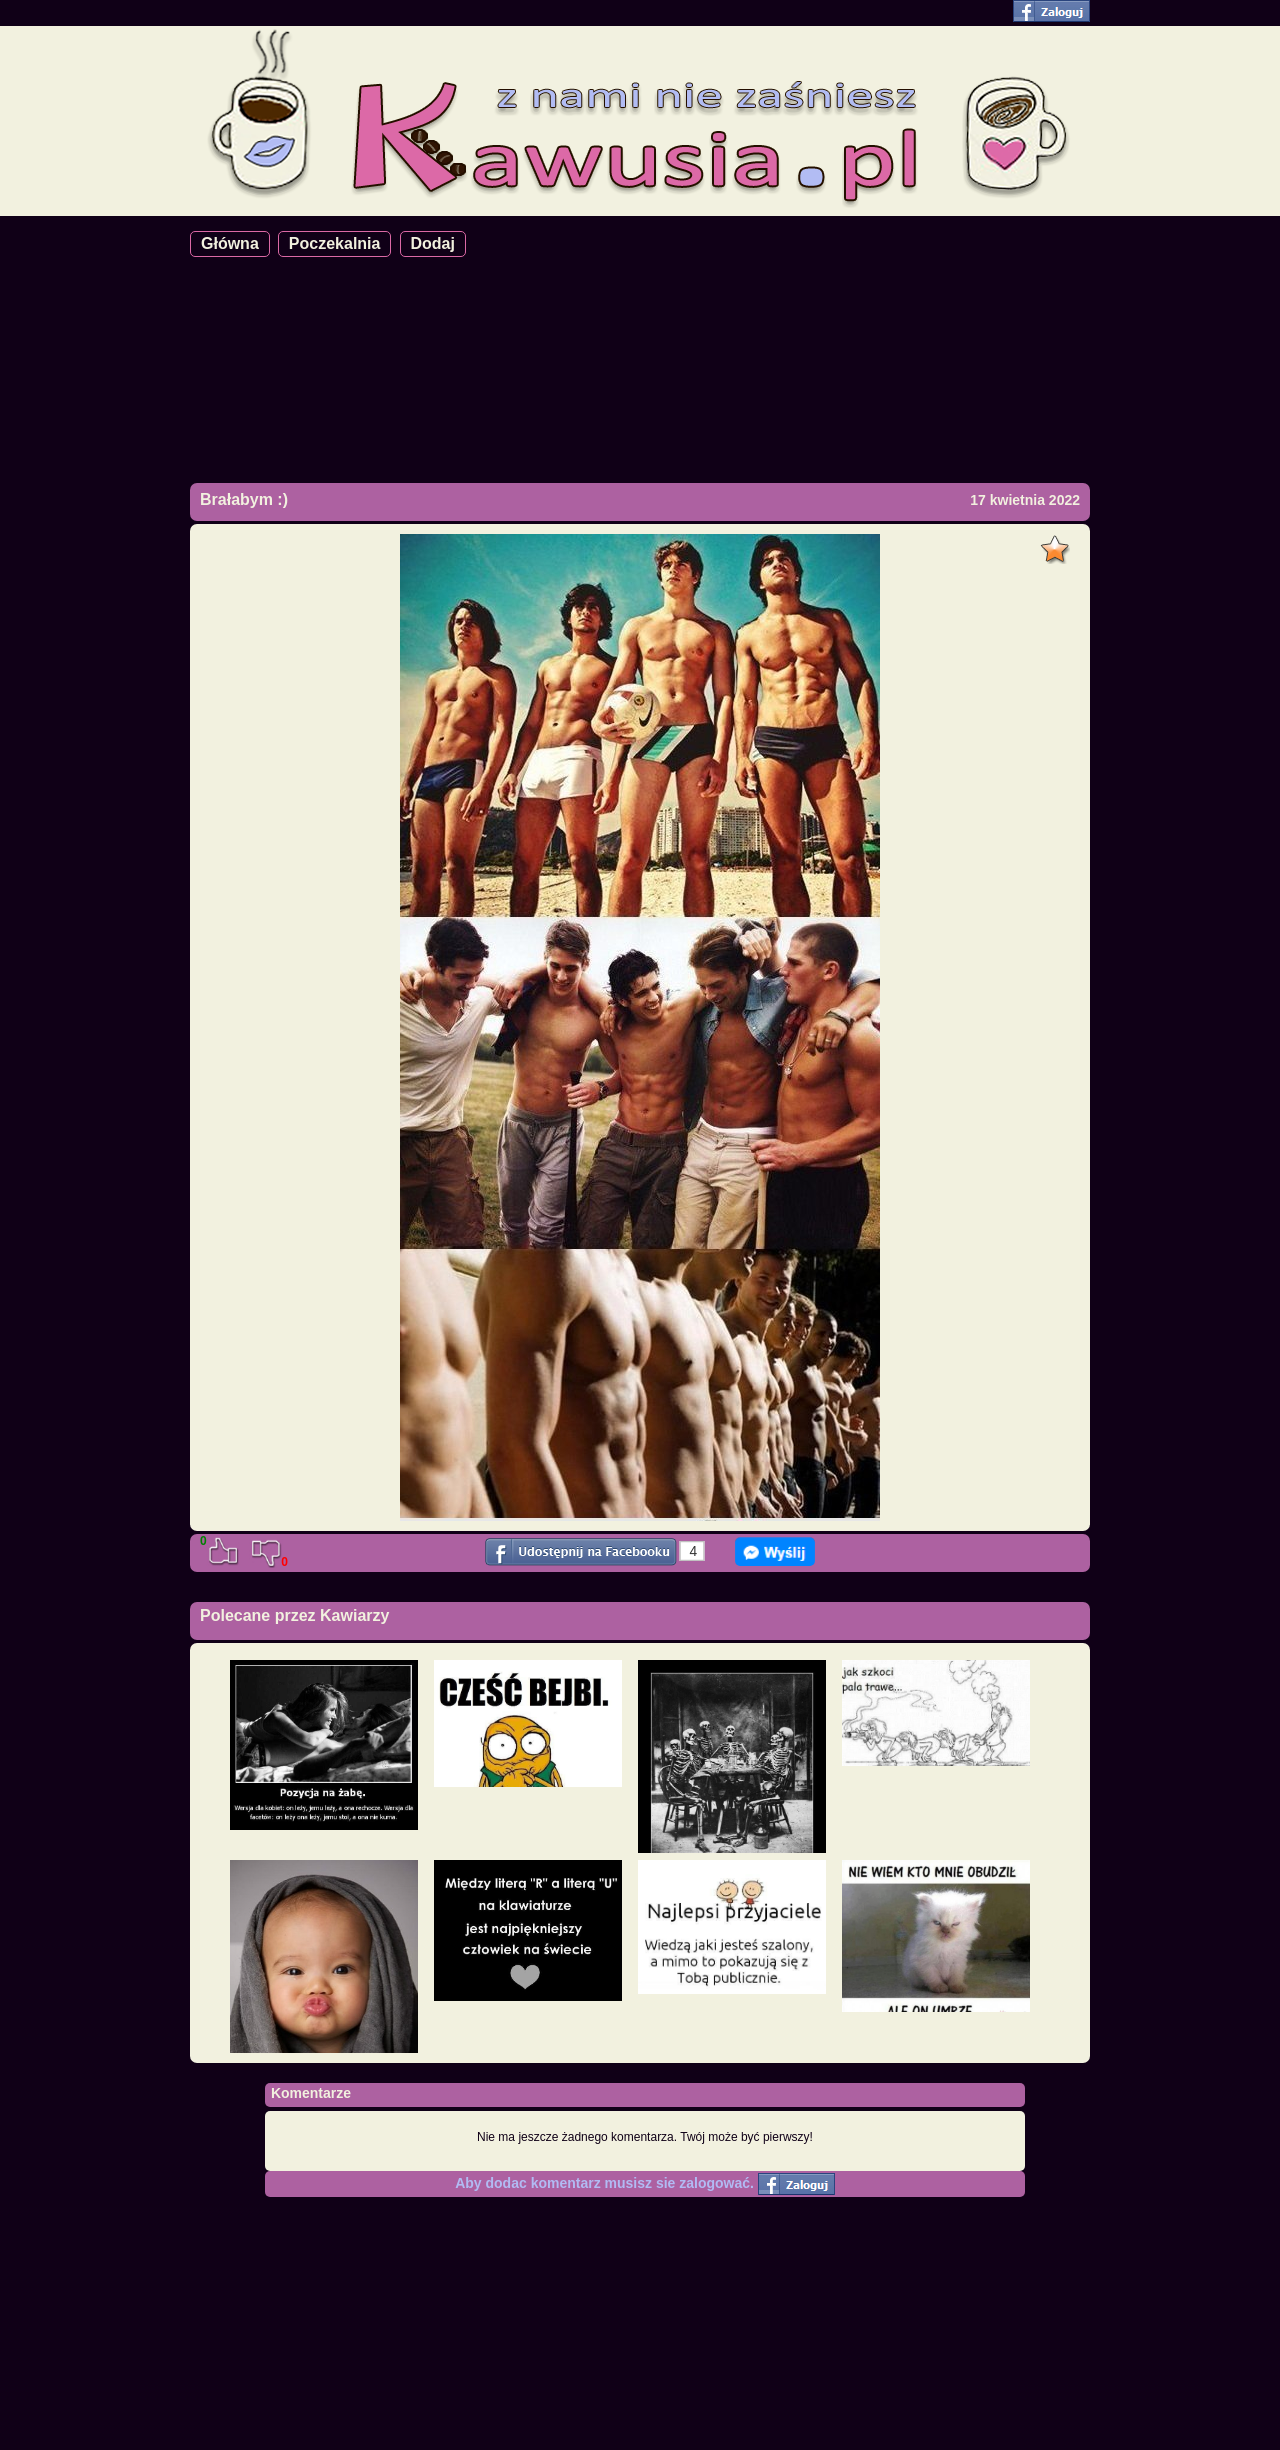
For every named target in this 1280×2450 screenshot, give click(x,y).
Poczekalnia (335, 243)
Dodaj (433, 243)
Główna (230, 243)
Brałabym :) (244, 499)
